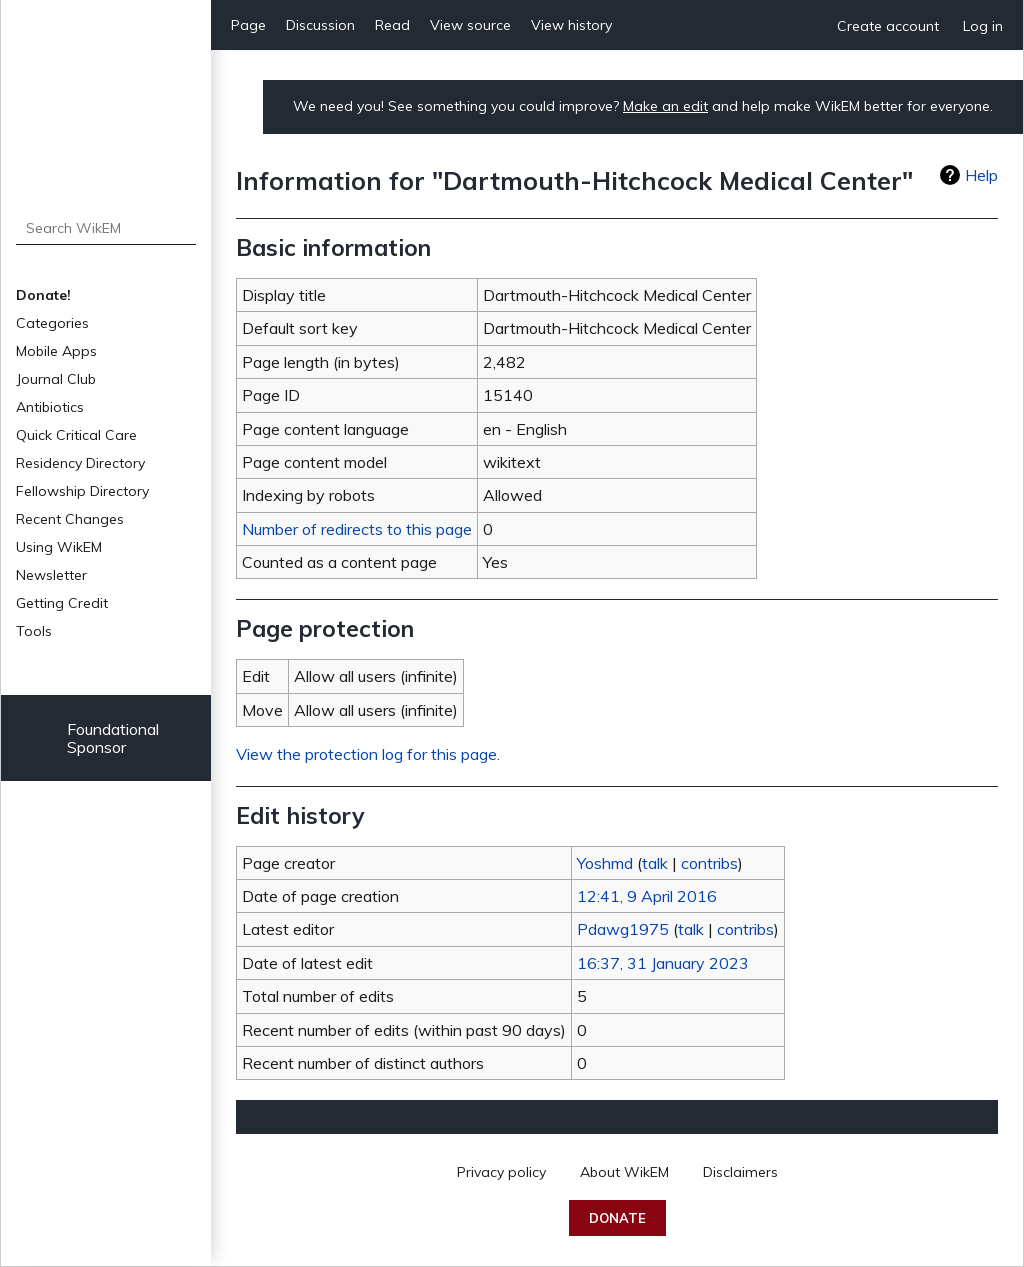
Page (248, 25)
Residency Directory (80, 463)
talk (655, 863)
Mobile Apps (56, 351)
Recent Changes (70, 519)
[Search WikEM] (106, 228)
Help (981, 175)
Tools (34, 631)
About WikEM (624, 1172)
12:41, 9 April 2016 (647, 896)
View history (571, 25)
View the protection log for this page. (368, 754)
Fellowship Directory (82, 491)
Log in (983, 26)
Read (392, 25)
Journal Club (56, 379)
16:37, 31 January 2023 (663, 963)
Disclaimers (740, 1172)
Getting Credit (62, 603)
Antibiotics (50, 407)
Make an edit (665, 106)
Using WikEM (59, 547)
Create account (888, 26)
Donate (617, 1218)
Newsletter (51, 575)
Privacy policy (501, 1172)
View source (470, 25)
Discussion (320, 25)
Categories (52, 323)
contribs (709, 863)
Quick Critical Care (76, 435)
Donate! (43, 295)
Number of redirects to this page (357, 529)
